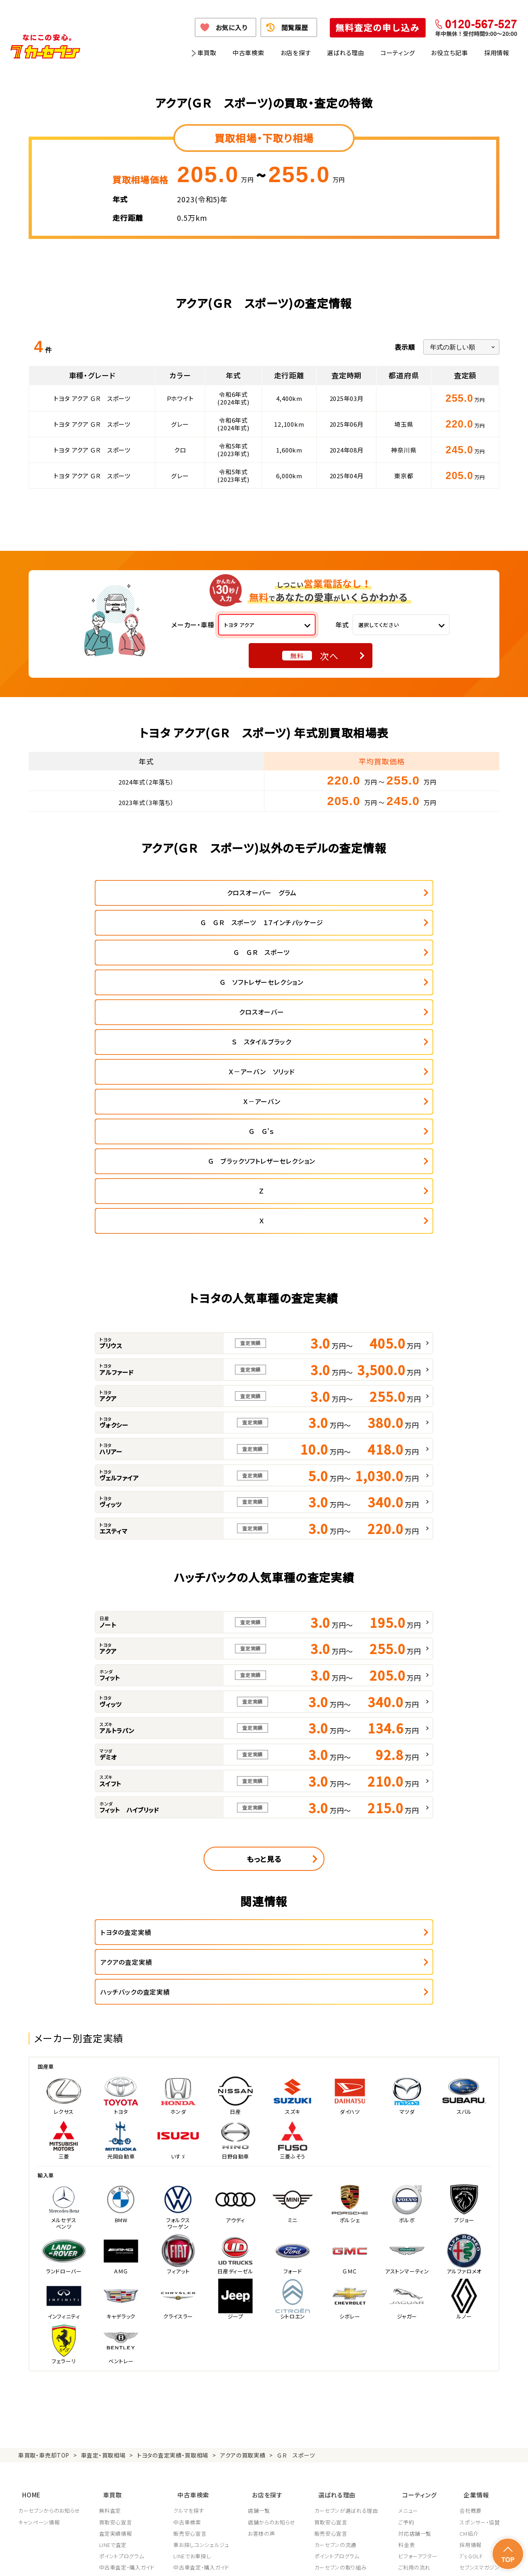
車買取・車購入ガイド (484, 2364)
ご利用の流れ (417, 2352)
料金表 (409, 2329)
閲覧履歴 (294, 27)
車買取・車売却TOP (43, 2246)
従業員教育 (330, 2386)
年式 (342, 624)
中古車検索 (248, 52)
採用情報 (496, 52)
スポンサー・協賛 (479, 2307)
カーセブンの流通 (337, 2329)
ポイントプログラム (122, 2341)
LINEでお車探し (193, 2341)
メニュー (411, 2295)
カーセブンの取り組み (342, 2352)
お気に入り (231, 27)
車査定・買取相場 (103, 2246)
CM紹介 (468, 2318)
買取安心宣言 (116, 2307)
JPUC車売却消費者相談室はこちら (353, 2423)
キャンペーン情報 (39, 2307)
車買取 (206, 52)
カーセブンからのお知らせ (49, 2295)
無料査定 (111, 2295)
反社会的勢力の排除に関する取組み (382, 2560)
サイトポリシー (452, 2560)
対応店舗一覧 (417, 2318)
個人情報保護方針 (130, 2560)
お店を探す (296, 52)
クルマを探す (190, 2295)
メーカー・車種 (192, 624)
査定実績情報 (116, 2318)
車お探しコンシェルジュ (202, 2329)
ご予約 (409, 2307)
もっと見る (264, 1680)
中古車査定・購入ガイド (127, 2352)
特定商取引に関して (240, 2560)
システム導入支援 (480, 2386)
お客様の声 (262, 2318)
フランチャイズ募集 (482, 2375)
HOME (27, 2282)
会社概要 (470, 2295)
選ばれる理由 (345, 52)
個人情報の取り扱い (184, 2560)
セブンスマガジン (479, 2352)
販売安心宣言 (191, 2318)
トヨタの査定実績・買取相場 (172, 2246)
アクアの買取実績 (243, 2246)
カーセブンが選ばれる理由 (348, 2295)
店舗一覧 (260, 2295)
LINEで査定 (113, 2329)
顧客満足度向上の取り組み (349, 2375)
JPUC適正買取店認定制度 (347, 2364)
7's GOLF (470, 2341)
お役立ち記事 (449, 52)
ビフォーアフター (420, 2341)
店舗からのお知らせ (273, 2307)
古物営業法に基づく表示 (301, 2560)
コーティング (397, 52)
